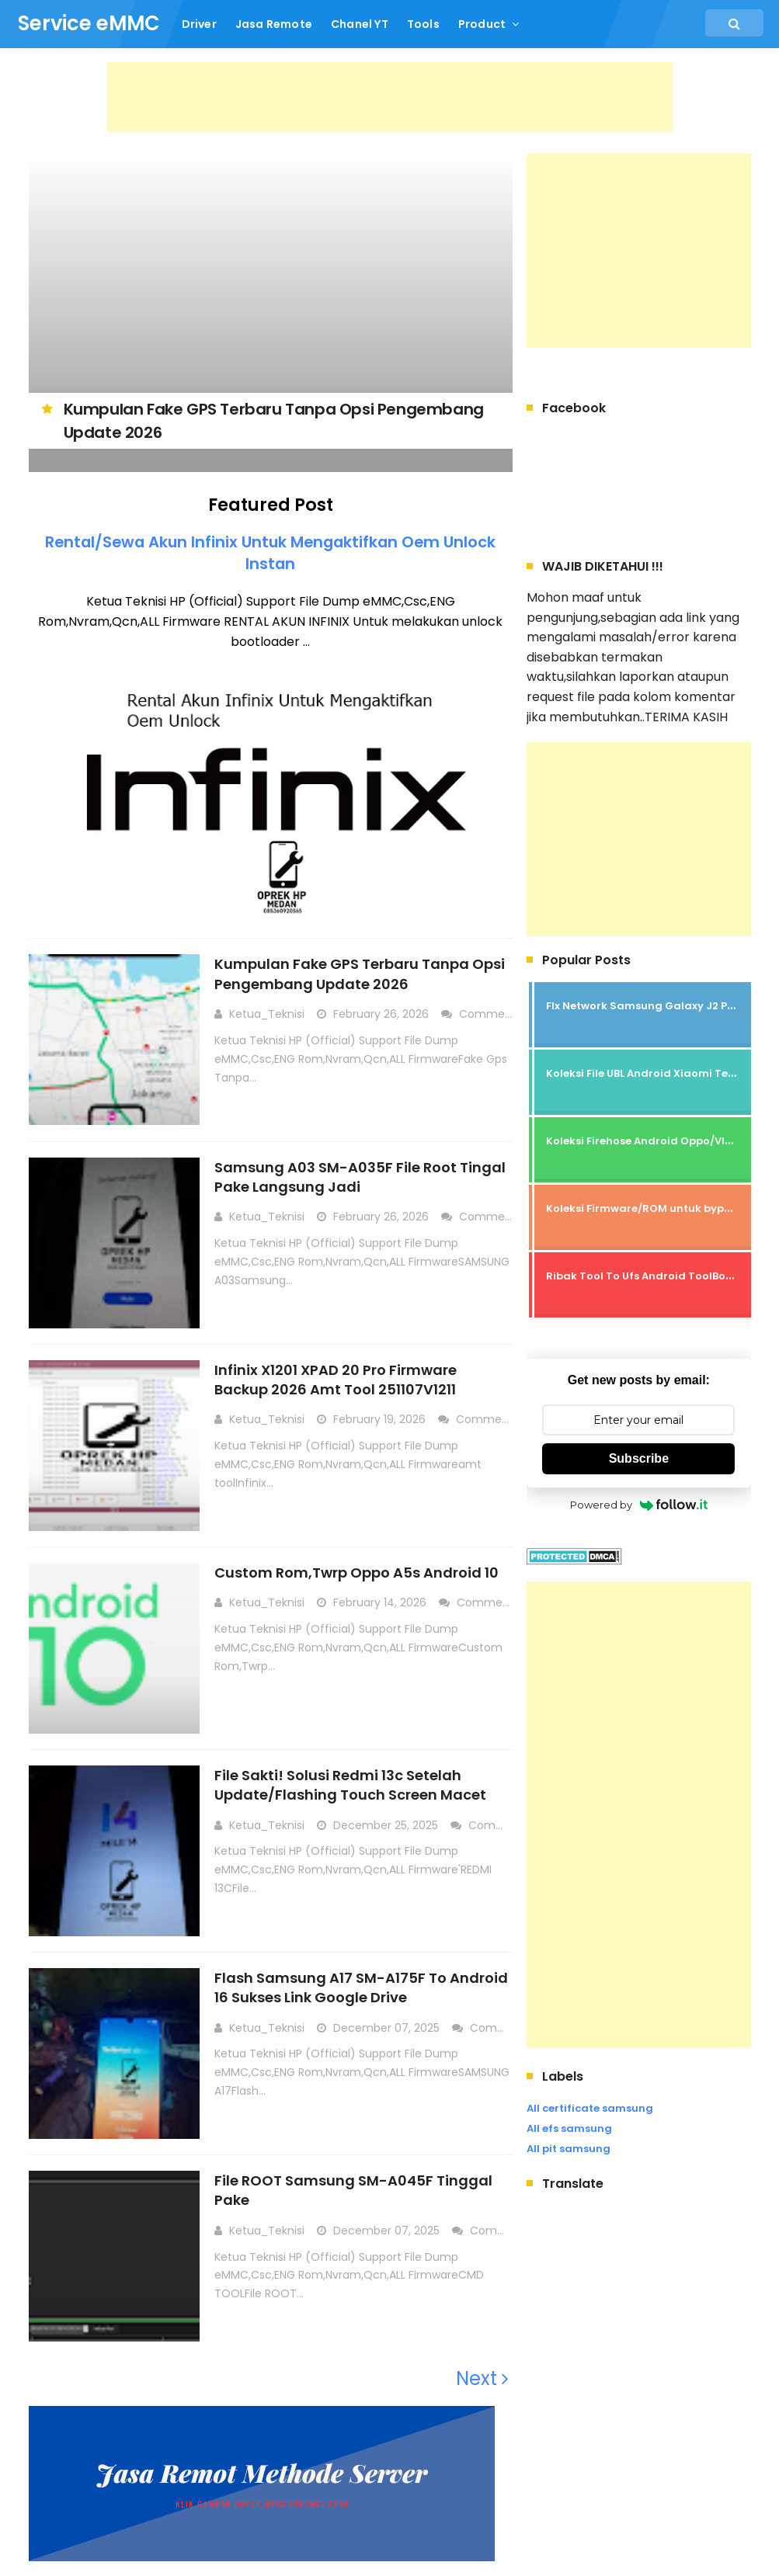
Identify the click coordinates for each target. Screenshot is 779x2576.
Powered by (639, 1504)
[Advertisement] (390, 97)
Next (482, 2377)
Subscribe (639, 1458)
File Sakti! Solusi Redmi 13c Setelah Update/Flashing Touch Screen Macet (351, 1784)
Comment (490, 1014)
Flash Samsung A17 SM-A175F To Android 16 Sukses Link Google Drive (362, 1986)
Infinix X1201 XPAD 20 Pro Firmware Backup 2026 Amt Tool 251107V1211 (336, 1378)
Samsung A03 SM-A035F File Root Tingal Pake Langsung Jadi (360, 1176)
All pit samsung (568, 2148)
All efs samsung (569, 2128)
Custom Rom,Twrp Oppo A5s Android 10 (357, 1571)
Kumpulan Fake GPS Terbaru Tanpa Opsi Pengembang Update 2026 (360, 973)
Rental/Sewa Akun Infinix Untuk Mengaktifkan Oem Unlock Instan (270, 553)
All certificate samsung (590, 2108)
